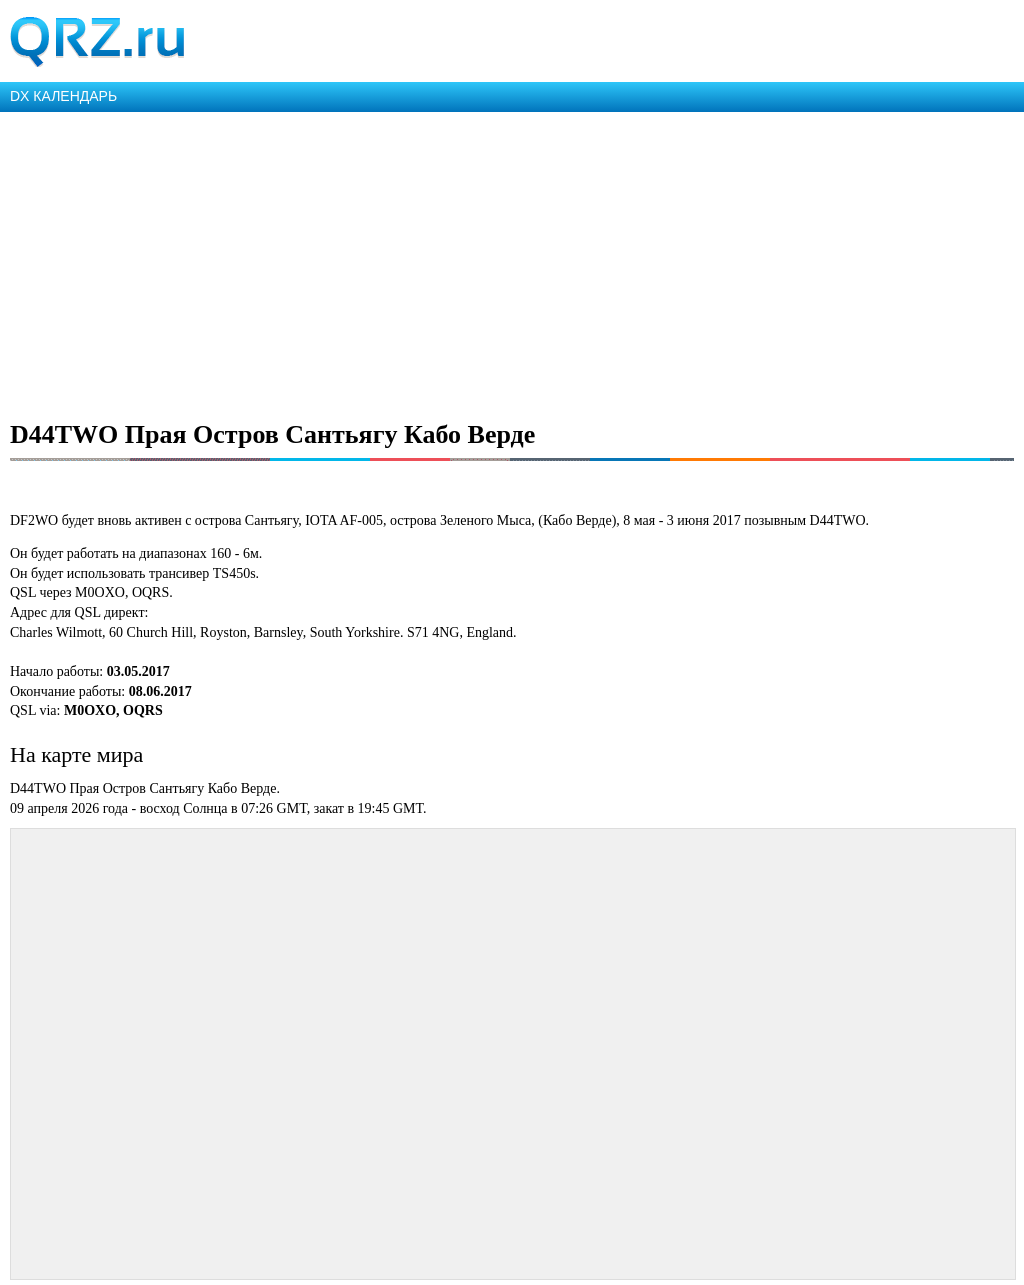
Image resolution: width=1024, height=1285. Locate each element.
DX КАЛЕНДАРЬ (63, 96)
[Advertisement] (512, 262)
